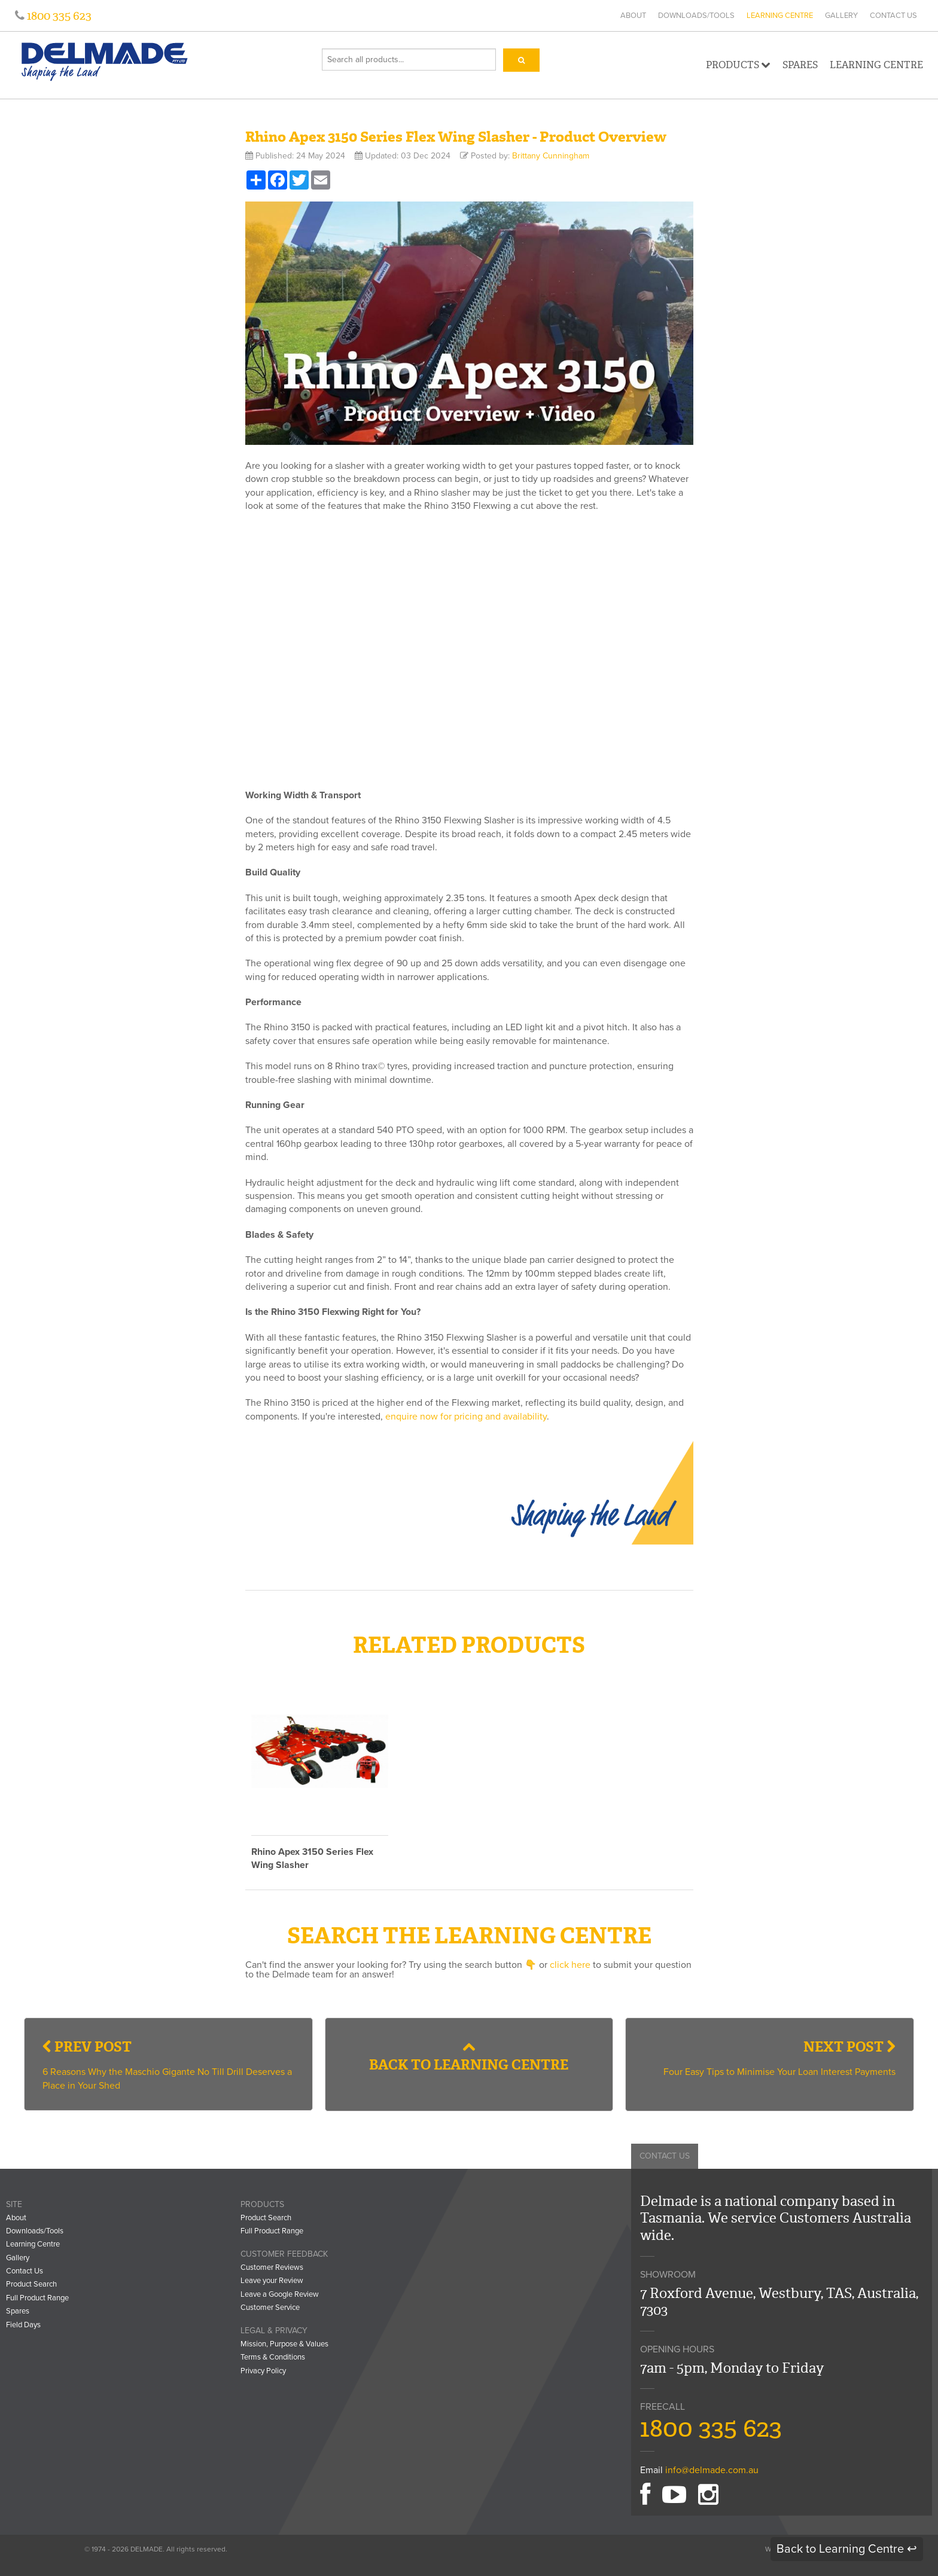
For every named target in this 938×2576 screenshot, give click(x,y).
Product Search (31, 2284)
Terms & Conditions (272, 2357)
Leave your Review (271, 2280)
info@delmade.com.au (712, 2470)
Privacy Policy (263, 2371)
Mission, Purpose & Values (284, 2344)
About (633, 15)
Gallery (841, 15)
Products (738, 65)
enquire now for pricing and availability (466, 1417)
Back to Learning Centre (468, 2057)
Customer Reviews (271, 2267)
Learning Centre (780, 15)
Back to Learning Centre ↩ (846, 2549)
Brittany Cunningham (550, 156)
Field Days (23, 2325)
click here (570, 1965)
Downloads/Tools (696, 15)
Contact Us (893, 15)
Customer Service (270, 2307)
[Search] (521, 60)
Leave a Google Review (279, 2294)
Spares (800, 65)
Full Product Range (37, 2298)
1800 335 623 (58, 15)
